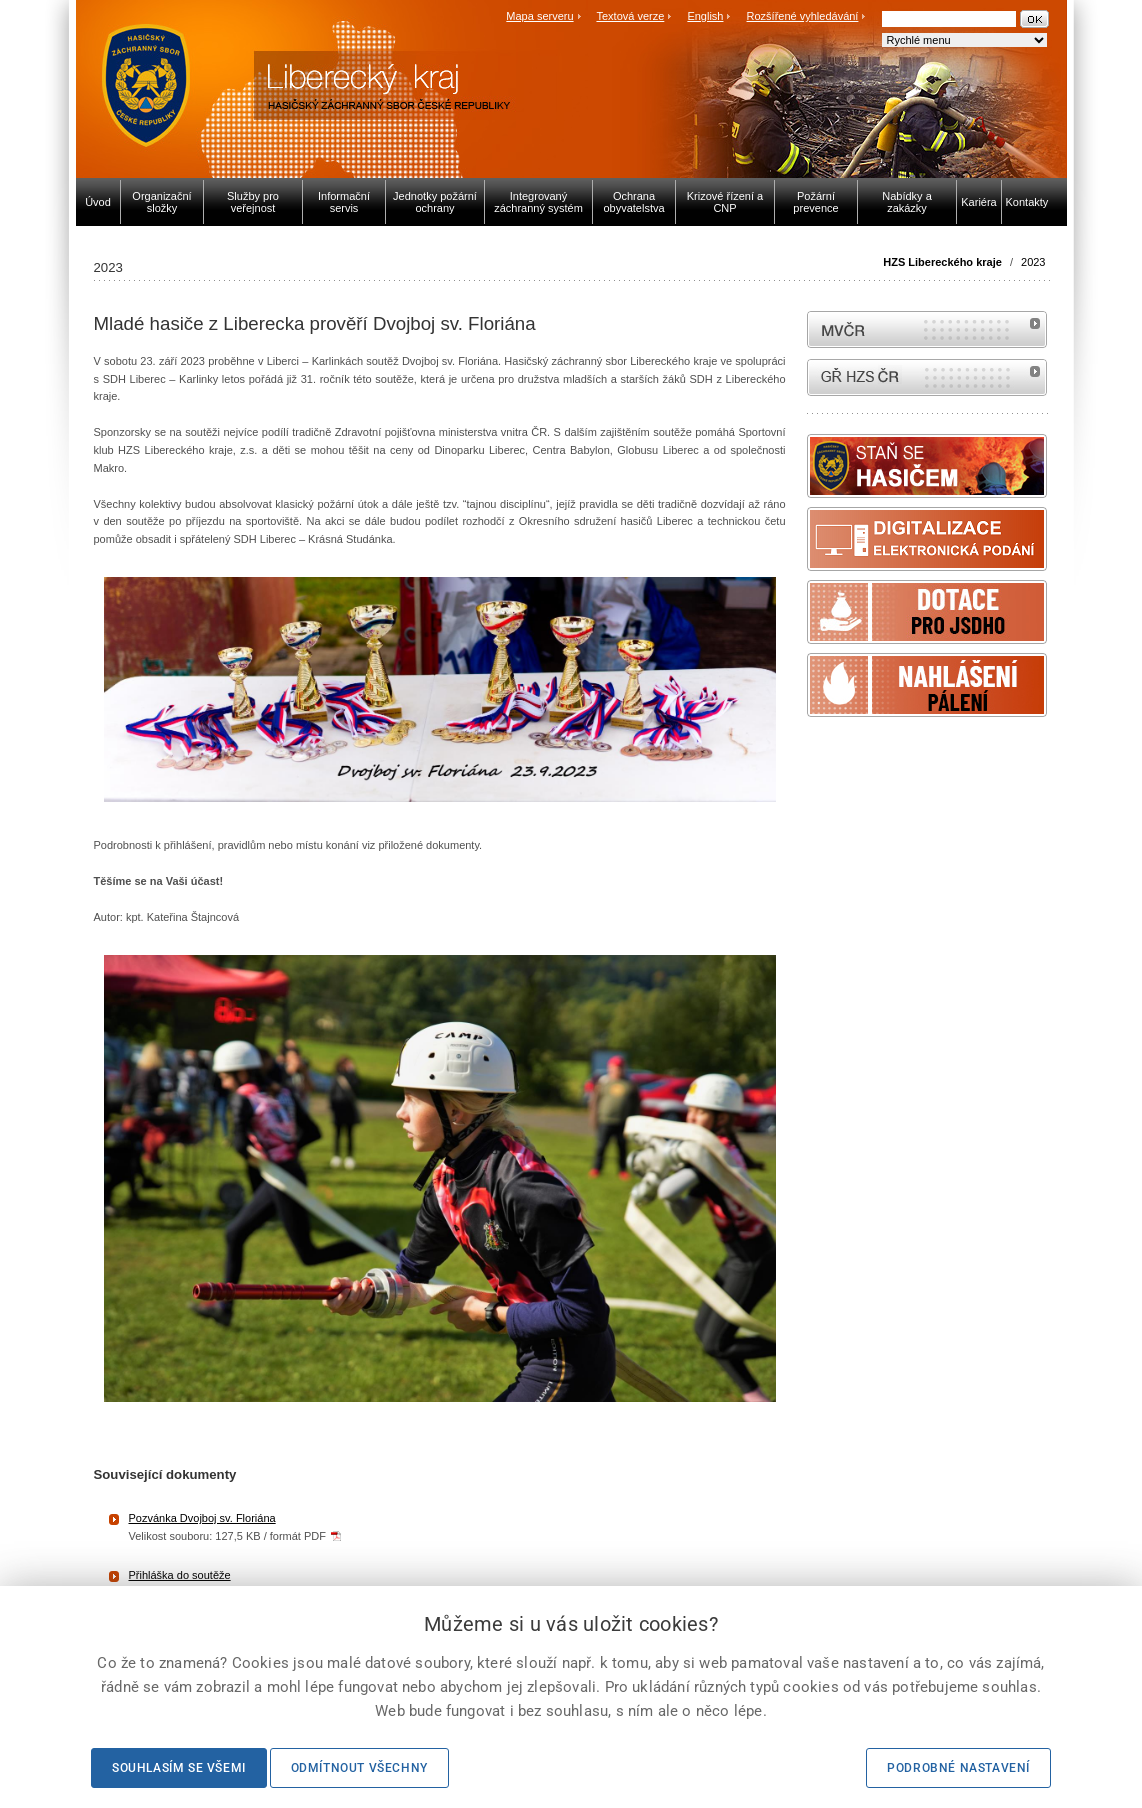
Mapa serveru (539, 16)
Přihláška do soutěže (180, 1575)
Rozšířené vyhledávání (803, 16)
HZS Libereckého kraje (942, 262)
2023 (1033, 262)
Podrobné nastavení (958, 1768)
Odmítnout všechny (359, 1768)
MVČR (927, 329)
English (705, 16)
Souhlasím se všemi (179, 1768)
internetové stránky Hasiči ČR (927, 377)
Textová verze (630, 16)
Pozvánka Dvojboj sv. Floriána (202, 1518)
